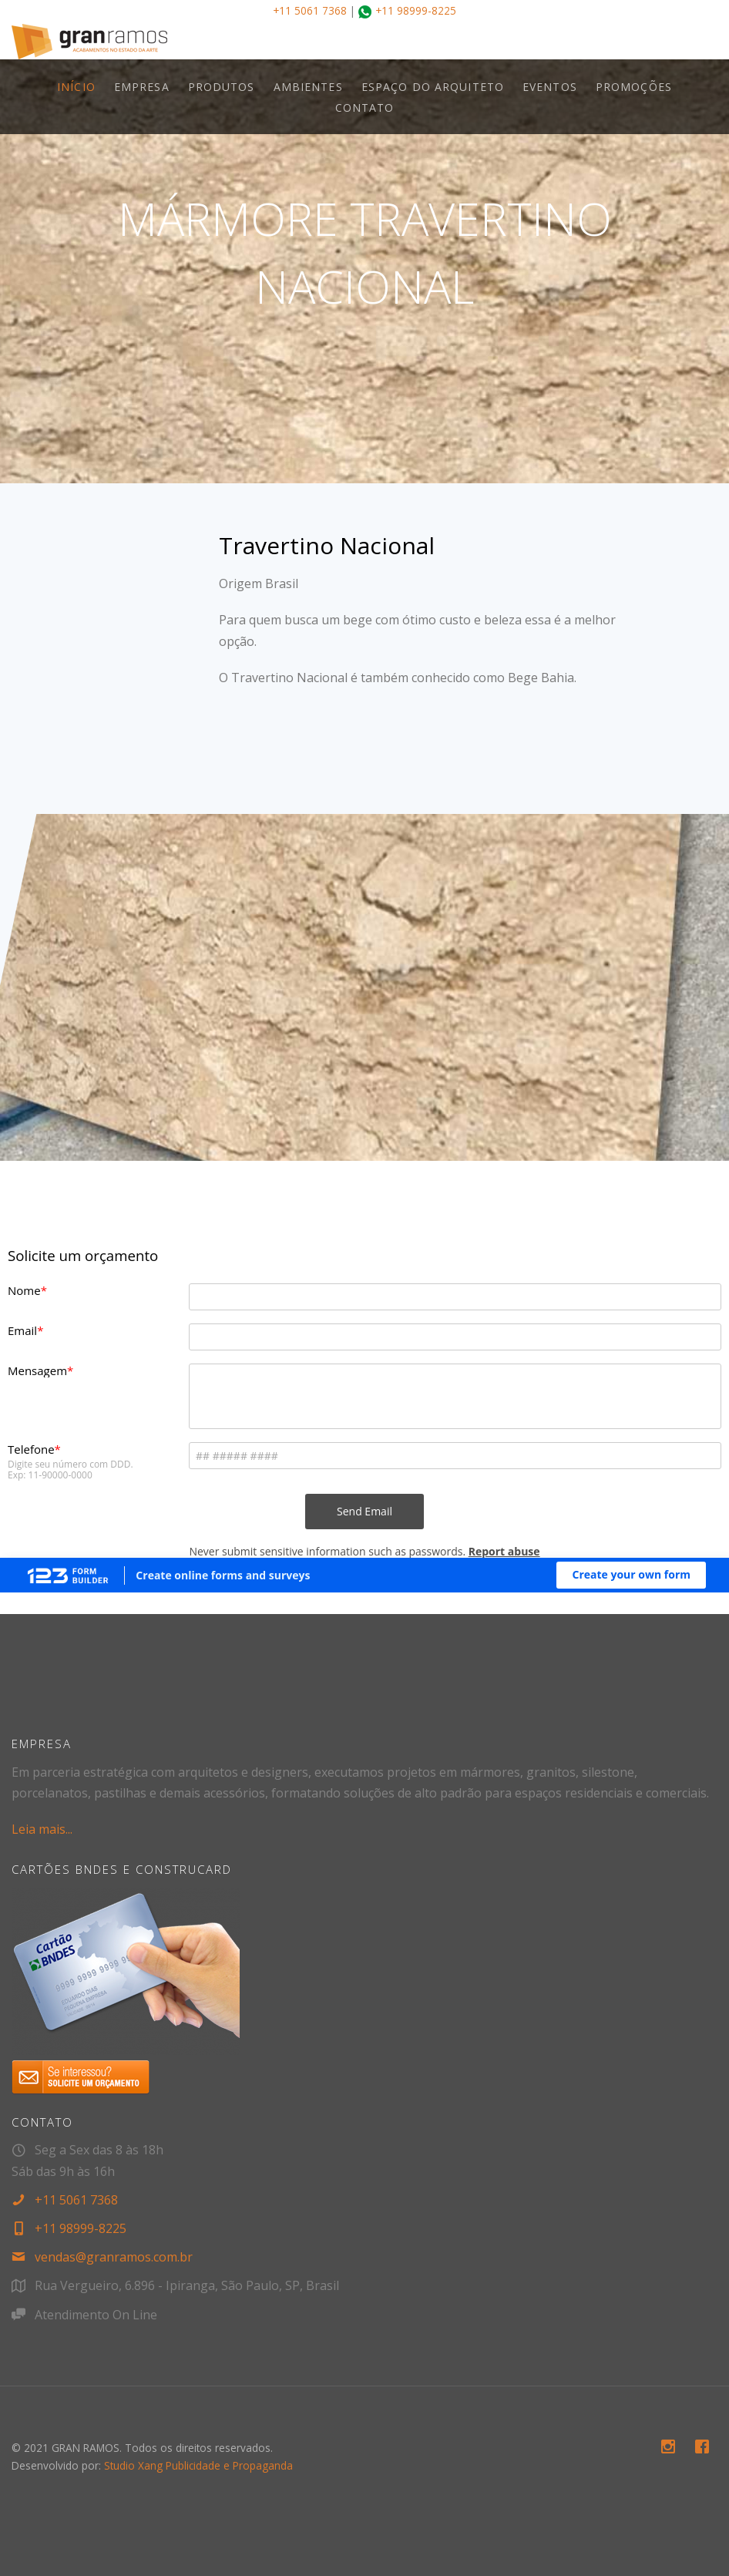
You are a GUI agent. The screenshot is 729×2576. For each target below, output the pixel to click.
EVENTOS (549, 86)
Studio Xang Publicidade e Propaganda (198, 2465)
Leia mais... (42, 1829)
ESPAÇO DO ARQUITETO (432, 86)
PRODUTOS (221, 86)
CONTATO (365, 107)
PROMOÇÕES (634, 86)
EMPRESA (142, 86)
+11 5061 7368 (310, 10)
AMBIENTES (308, 86)
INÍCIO (76, 86)
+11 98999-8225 (415, 10)
